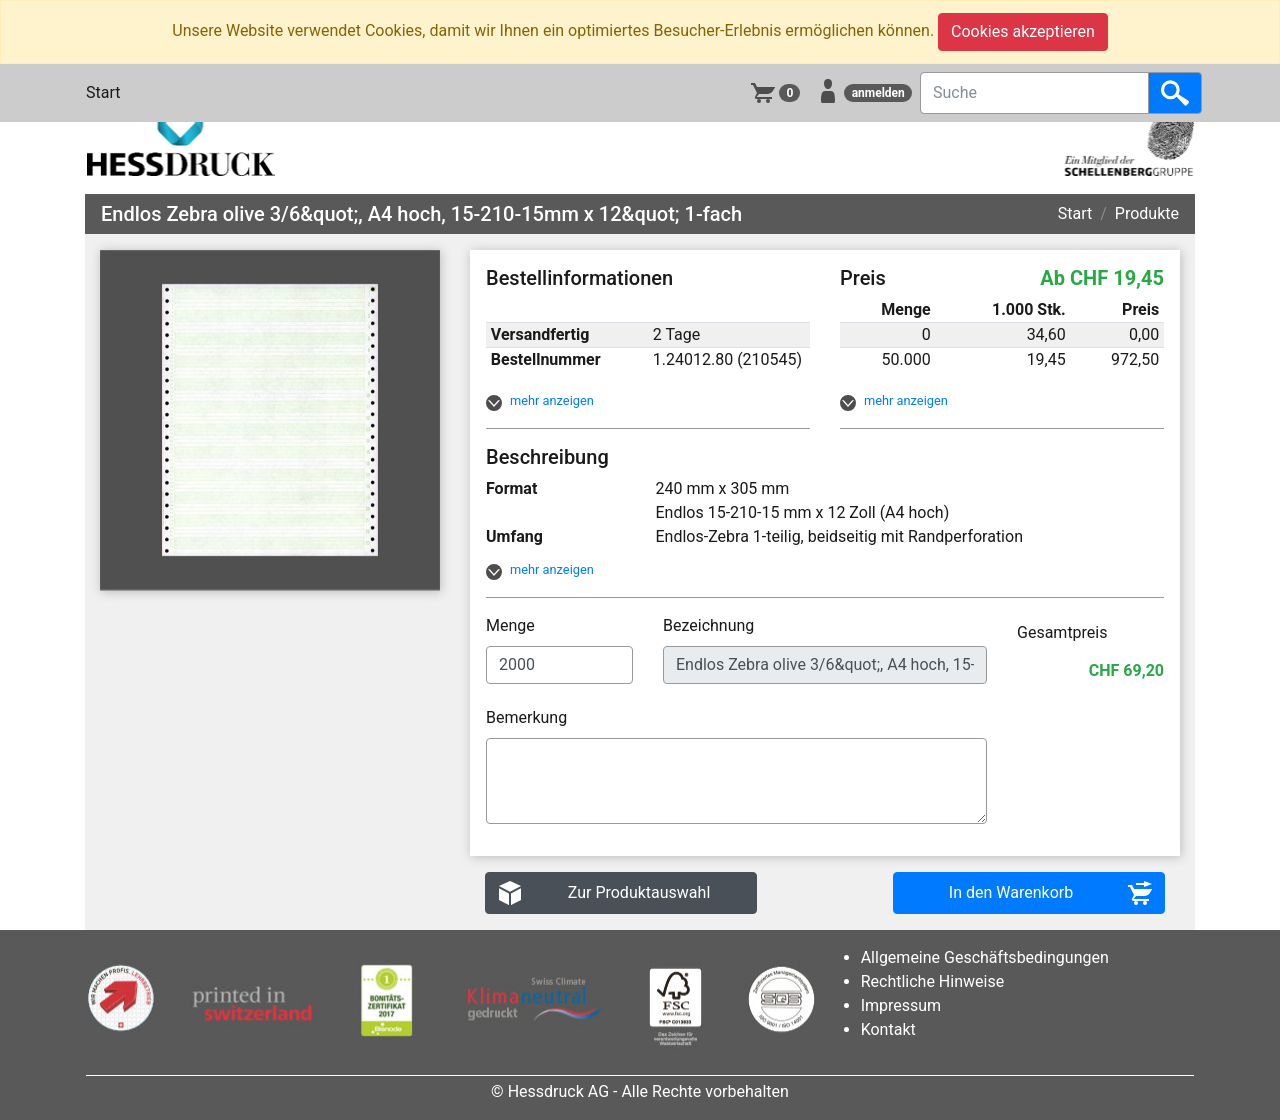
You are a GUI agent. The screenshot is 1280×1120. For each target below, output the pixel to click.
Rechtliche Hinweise (932, 981)
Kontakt (888, 1029)
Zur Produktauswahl (639, 892)
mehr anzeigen (552, 400)
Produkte (1147, 213)
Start (103, 92)
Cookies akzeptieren (1023, 31)
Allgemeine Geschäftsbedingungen (985, 957)
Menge (512, 625)
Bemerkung (528, 717)
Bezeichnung (710, 625)
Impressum (901, 1005)
